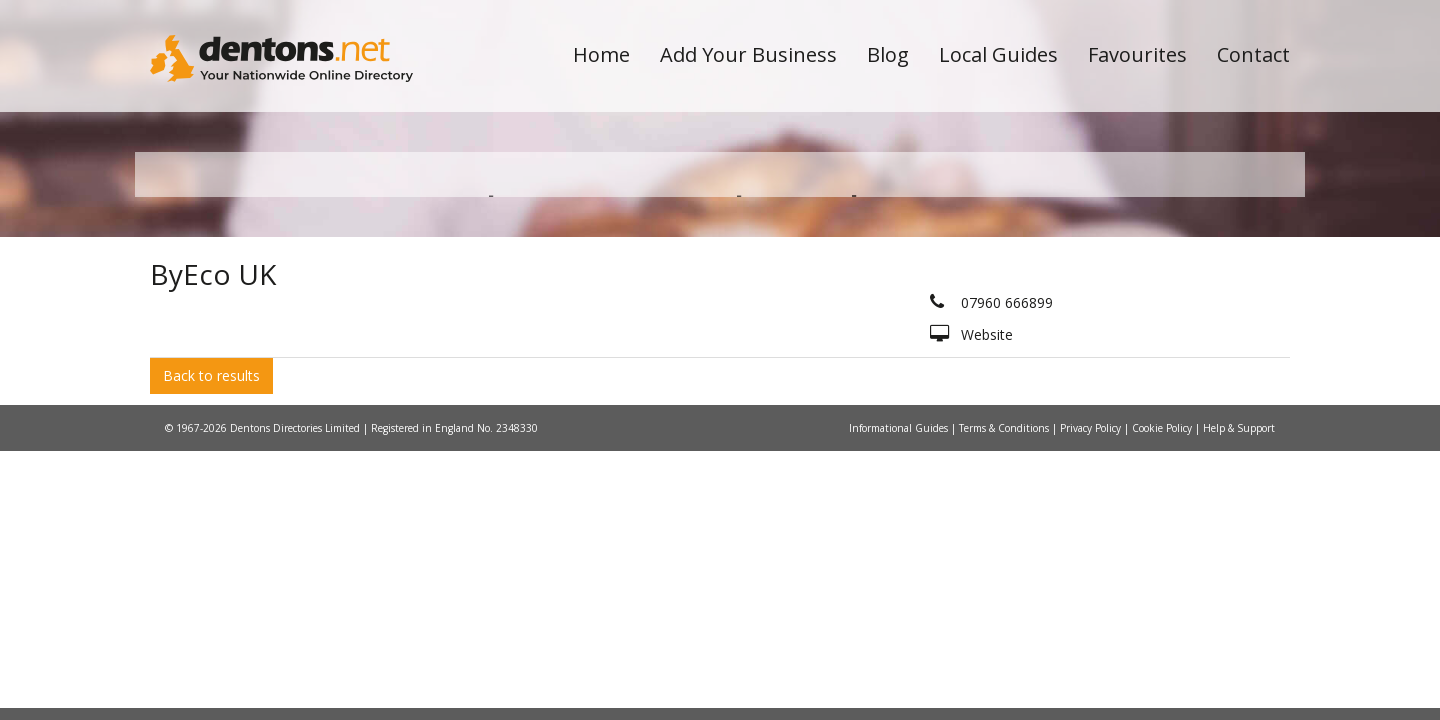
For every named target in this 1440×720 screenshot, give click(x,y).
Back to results (211, 570)
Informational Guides (900, 623)
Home (601, 54)
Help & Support (1239, 623)
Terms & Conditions (1005, 623)
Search (1153, 321)
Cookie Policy (1163, 623)
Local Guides (998, 54)
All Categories (692, 355)
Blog (888, 54)
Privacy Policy (1092, 623)
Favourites (1137, 54)
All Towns (246, 355)
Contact (1253, 54)
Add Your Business (748, 54)
